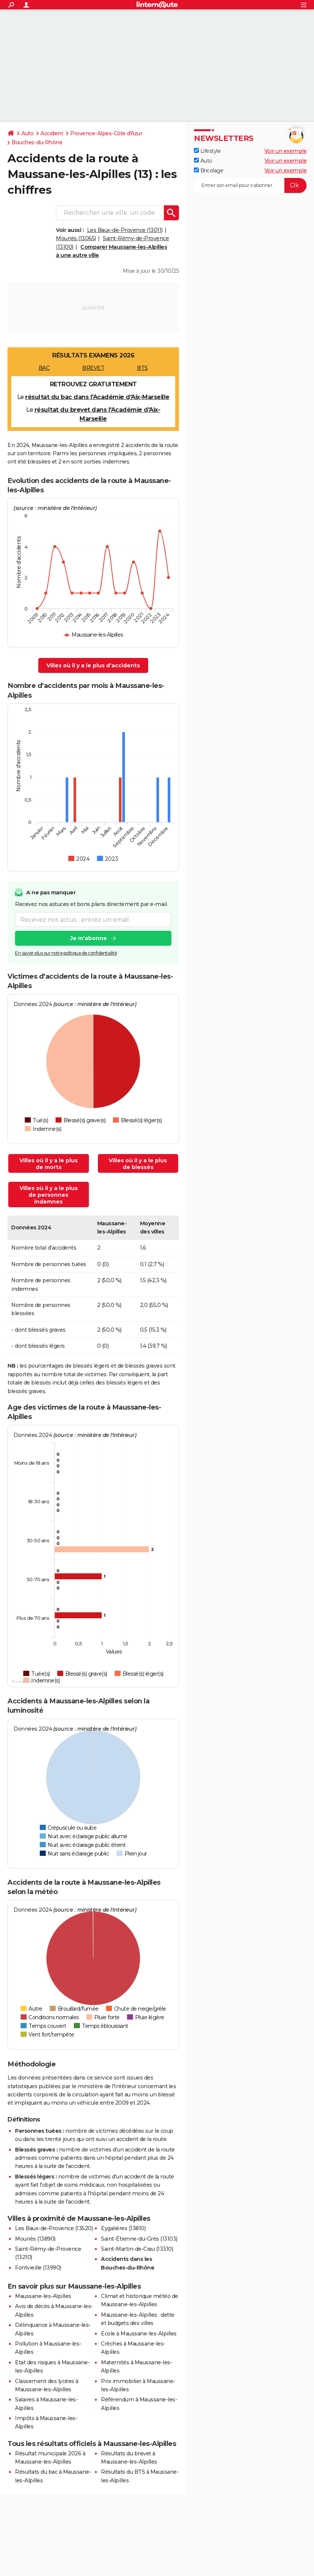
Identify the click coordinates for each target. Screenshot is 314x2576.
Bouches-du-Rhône (37, 142)
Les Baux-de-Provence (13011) (125, 230)
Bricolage (208, 170)
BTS (142, 368)
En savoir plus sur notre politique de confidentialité (66, 953)
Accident (52, 133)
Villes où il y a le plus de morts (49, 1164)
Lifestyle (207, 151)
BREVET (93, 368)
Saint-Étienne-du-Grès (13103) (139, 2238)
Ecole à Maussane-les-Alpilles (139, 2333)
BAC (44, 368)
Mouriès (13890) (35, 2238)
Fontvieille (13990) (38, 2267)
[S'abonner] (250, 185)
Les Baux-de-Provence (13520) (54, 2228)
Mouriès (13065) (76, 238)
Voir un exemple (285, 151)
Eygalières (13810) (123, 2228)
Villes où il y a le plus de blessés (138, 1164)
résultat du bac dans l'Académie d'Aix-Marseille (97, 397)
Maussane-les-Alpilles (43, 2296)
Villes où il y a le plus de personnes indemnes (49, 1195)
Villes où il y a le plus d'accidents (93, 665)
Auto (27, 133)
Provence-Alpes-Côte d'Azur (106, 133)
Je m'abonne (88, 938)
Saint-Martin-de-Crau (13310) (137, 2249)
